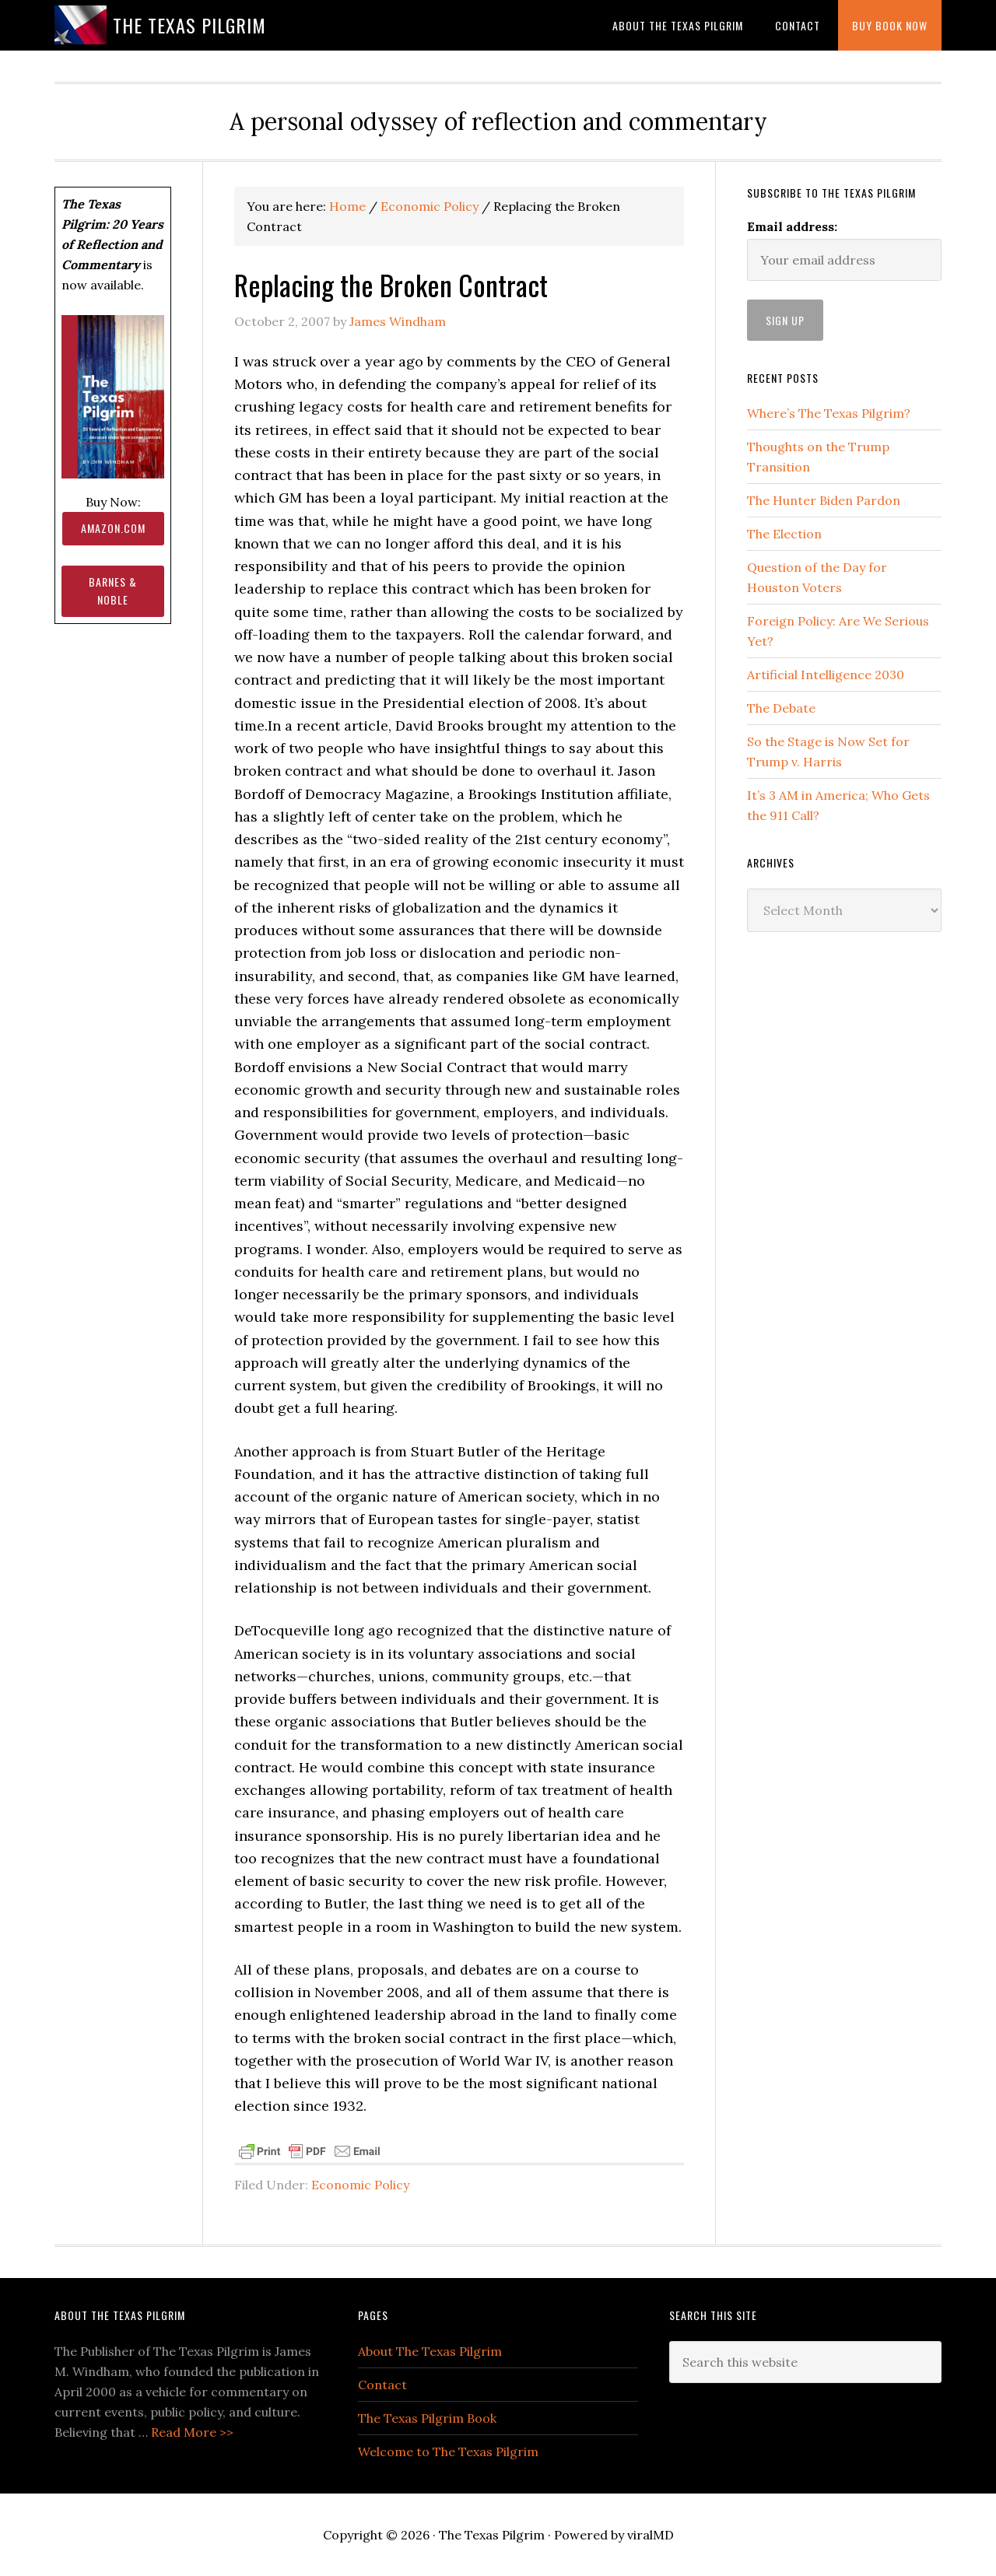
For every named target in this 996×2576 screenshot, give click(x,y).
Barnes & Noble (113, 590)
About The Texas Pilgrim (430, 2351)
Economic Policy (360, 2184)
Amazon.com (113, 528)
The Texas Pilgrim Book (427, 2418)
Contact (382, 2384)
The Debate (781, 708)
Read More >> (192, 2432)
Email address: (792, 226)
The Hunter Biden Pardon (823, 500)
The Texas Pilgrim (189, 25)
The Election (784, 533)
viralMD (650, 2535)
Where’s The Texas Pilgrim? (828, 413)
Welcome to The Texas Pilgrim (448, 2451)
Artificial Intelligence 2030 (825, 674)
